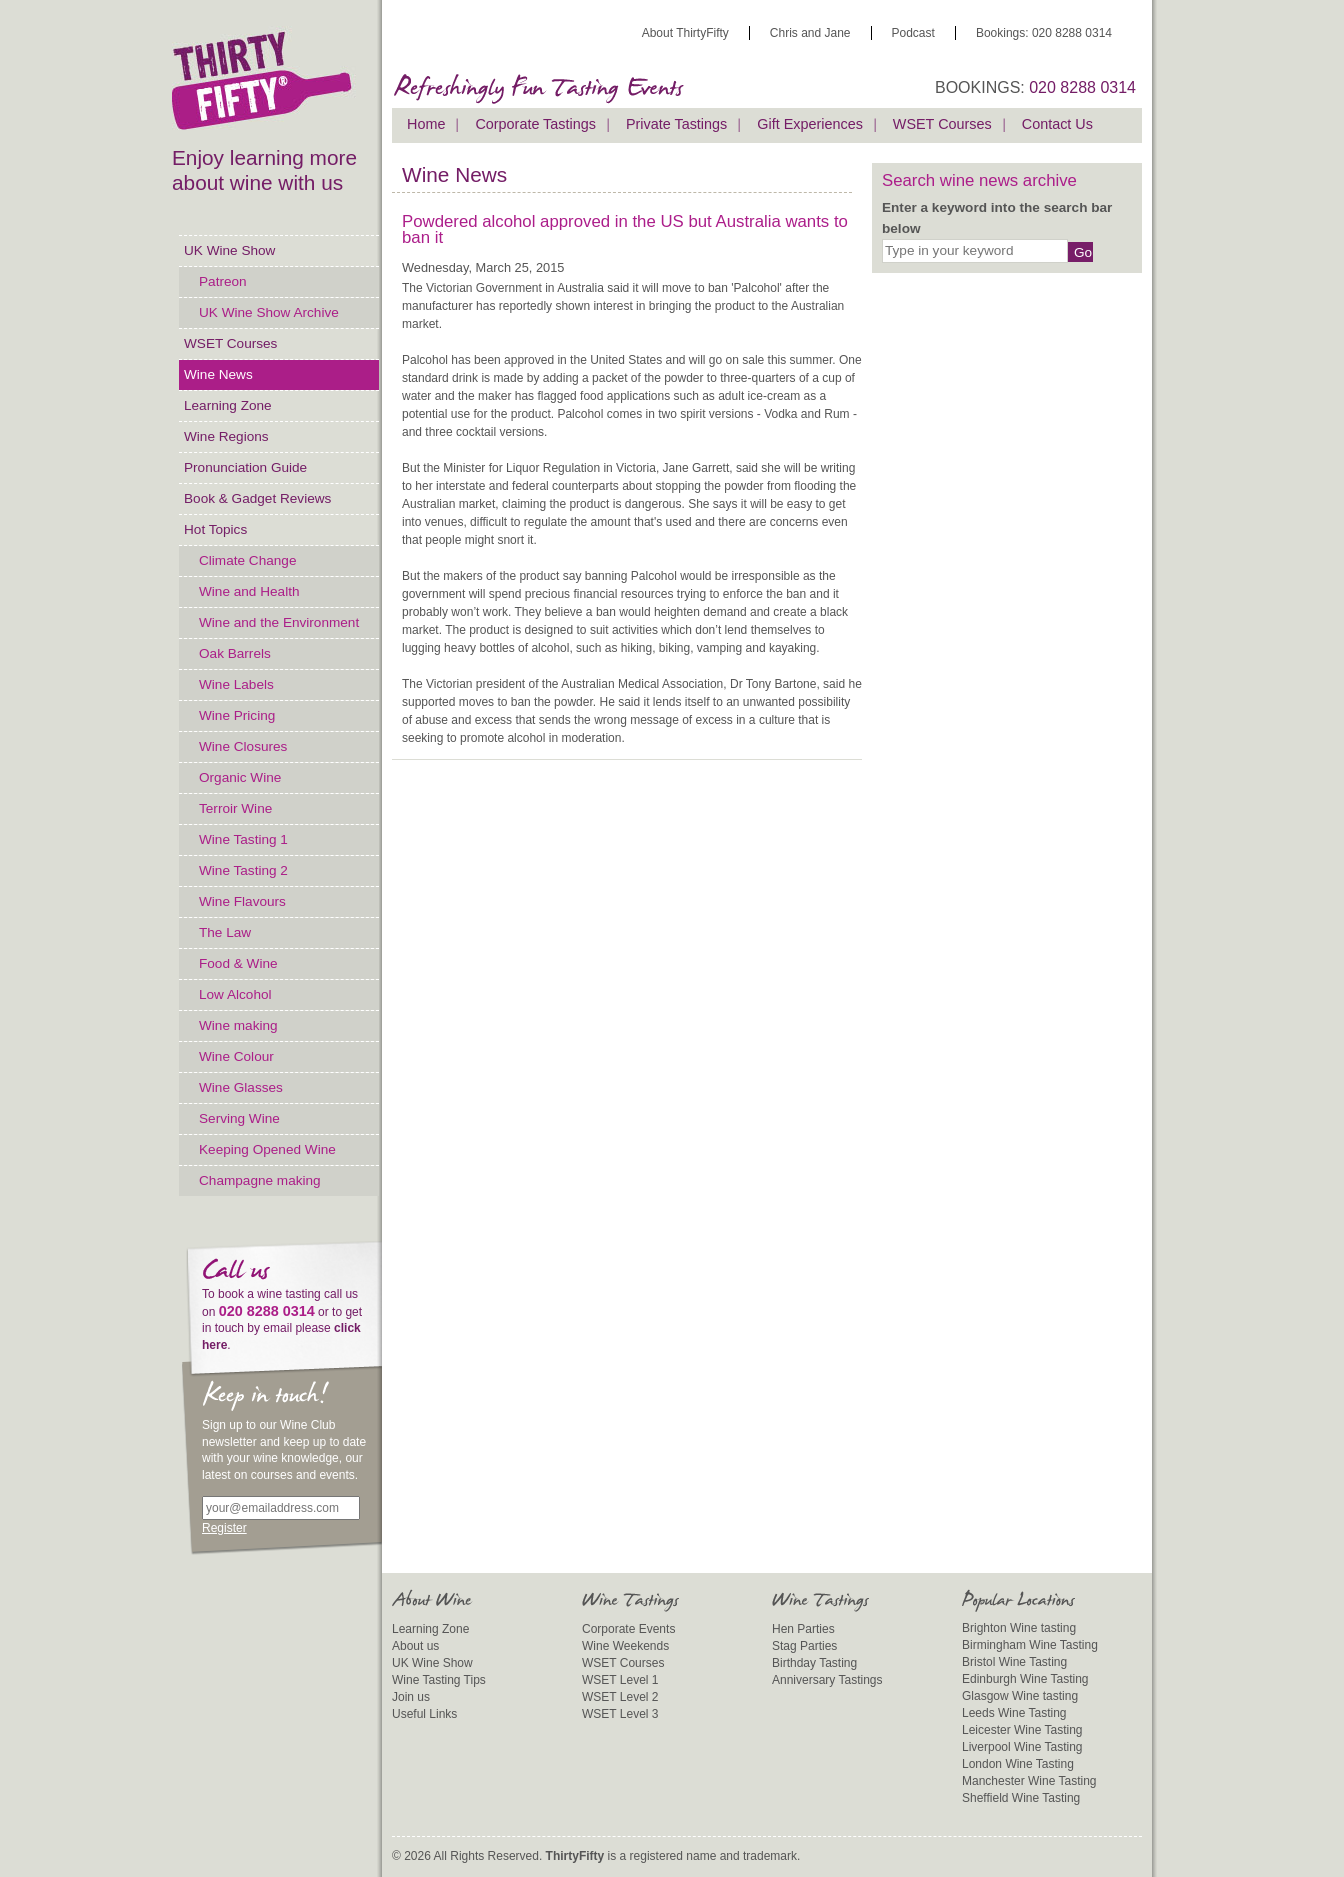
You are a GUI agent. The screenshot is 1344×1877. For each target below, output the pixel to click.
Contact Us (1057, 124)
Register (224, 1528)
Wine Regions (226, 436)
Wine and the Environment (279, 622)
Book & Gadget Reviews (257, 498)
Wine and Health (249, 591)
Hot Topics (215, 529)
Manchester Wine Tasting (1029, 1781)
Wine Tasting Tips (439, 1680)
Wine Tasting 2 (243, 870)
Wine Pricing (237, 715)
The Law (225, 932)
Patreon (223, 281)
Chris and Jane (810, 33)
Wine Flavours (242, 901)
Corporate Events (628, 1629)
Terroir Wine (235, 808)
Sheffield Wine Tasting (1021, 1798)
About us (415, 1646)
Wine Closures (243, 746)
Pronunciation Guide (245, 467)
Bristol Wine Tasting (1014, 1662)
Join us (411, 1697)
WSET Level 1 (620, 1680)
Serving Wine (239, 1118)
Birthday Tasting (814, 1663)
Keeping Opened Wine (267, 1149)
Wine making (238, 1025)
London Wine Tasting (1018, 1764)
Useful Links (424, 1714)
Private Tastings (676, 124)
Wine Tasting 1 (243, 839)
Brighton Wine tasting (1019, 1628)
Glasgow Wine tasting (1020, 1696)
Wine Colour (236, 1056)
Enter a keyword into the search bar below (997, 217)
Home (426, 124)
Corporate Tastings (535, 124)
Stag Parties (804, 1646)
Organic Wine (240, 777)
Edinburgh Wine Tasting (1025, 1679)
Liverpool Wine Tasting (1022, 1747)
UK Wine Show (229, 250)
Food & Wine (238, 963)
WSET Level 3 (620, 1714)
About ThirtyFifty (685, 33)
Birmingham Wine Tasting (1030, 1645)
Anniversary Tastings (827, 1680)
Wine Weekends (625, 1646)
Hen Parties (803, 1629)
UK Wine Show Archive (269, 312)
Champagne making (260, 1180)
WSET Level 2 (620, 1697)
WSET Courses (230, 343)
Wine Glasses (241, 1087)
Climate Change (247, 560)
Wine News (218, 374)
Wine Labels (236, 684)
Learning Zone (228, 405)
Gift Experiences (810, 124)
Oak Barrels (235, 653)
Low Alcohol (235, 994)
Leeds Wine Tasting (1014, 1713)
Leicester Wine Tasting (1022, 1730)
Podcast (913, 33)
